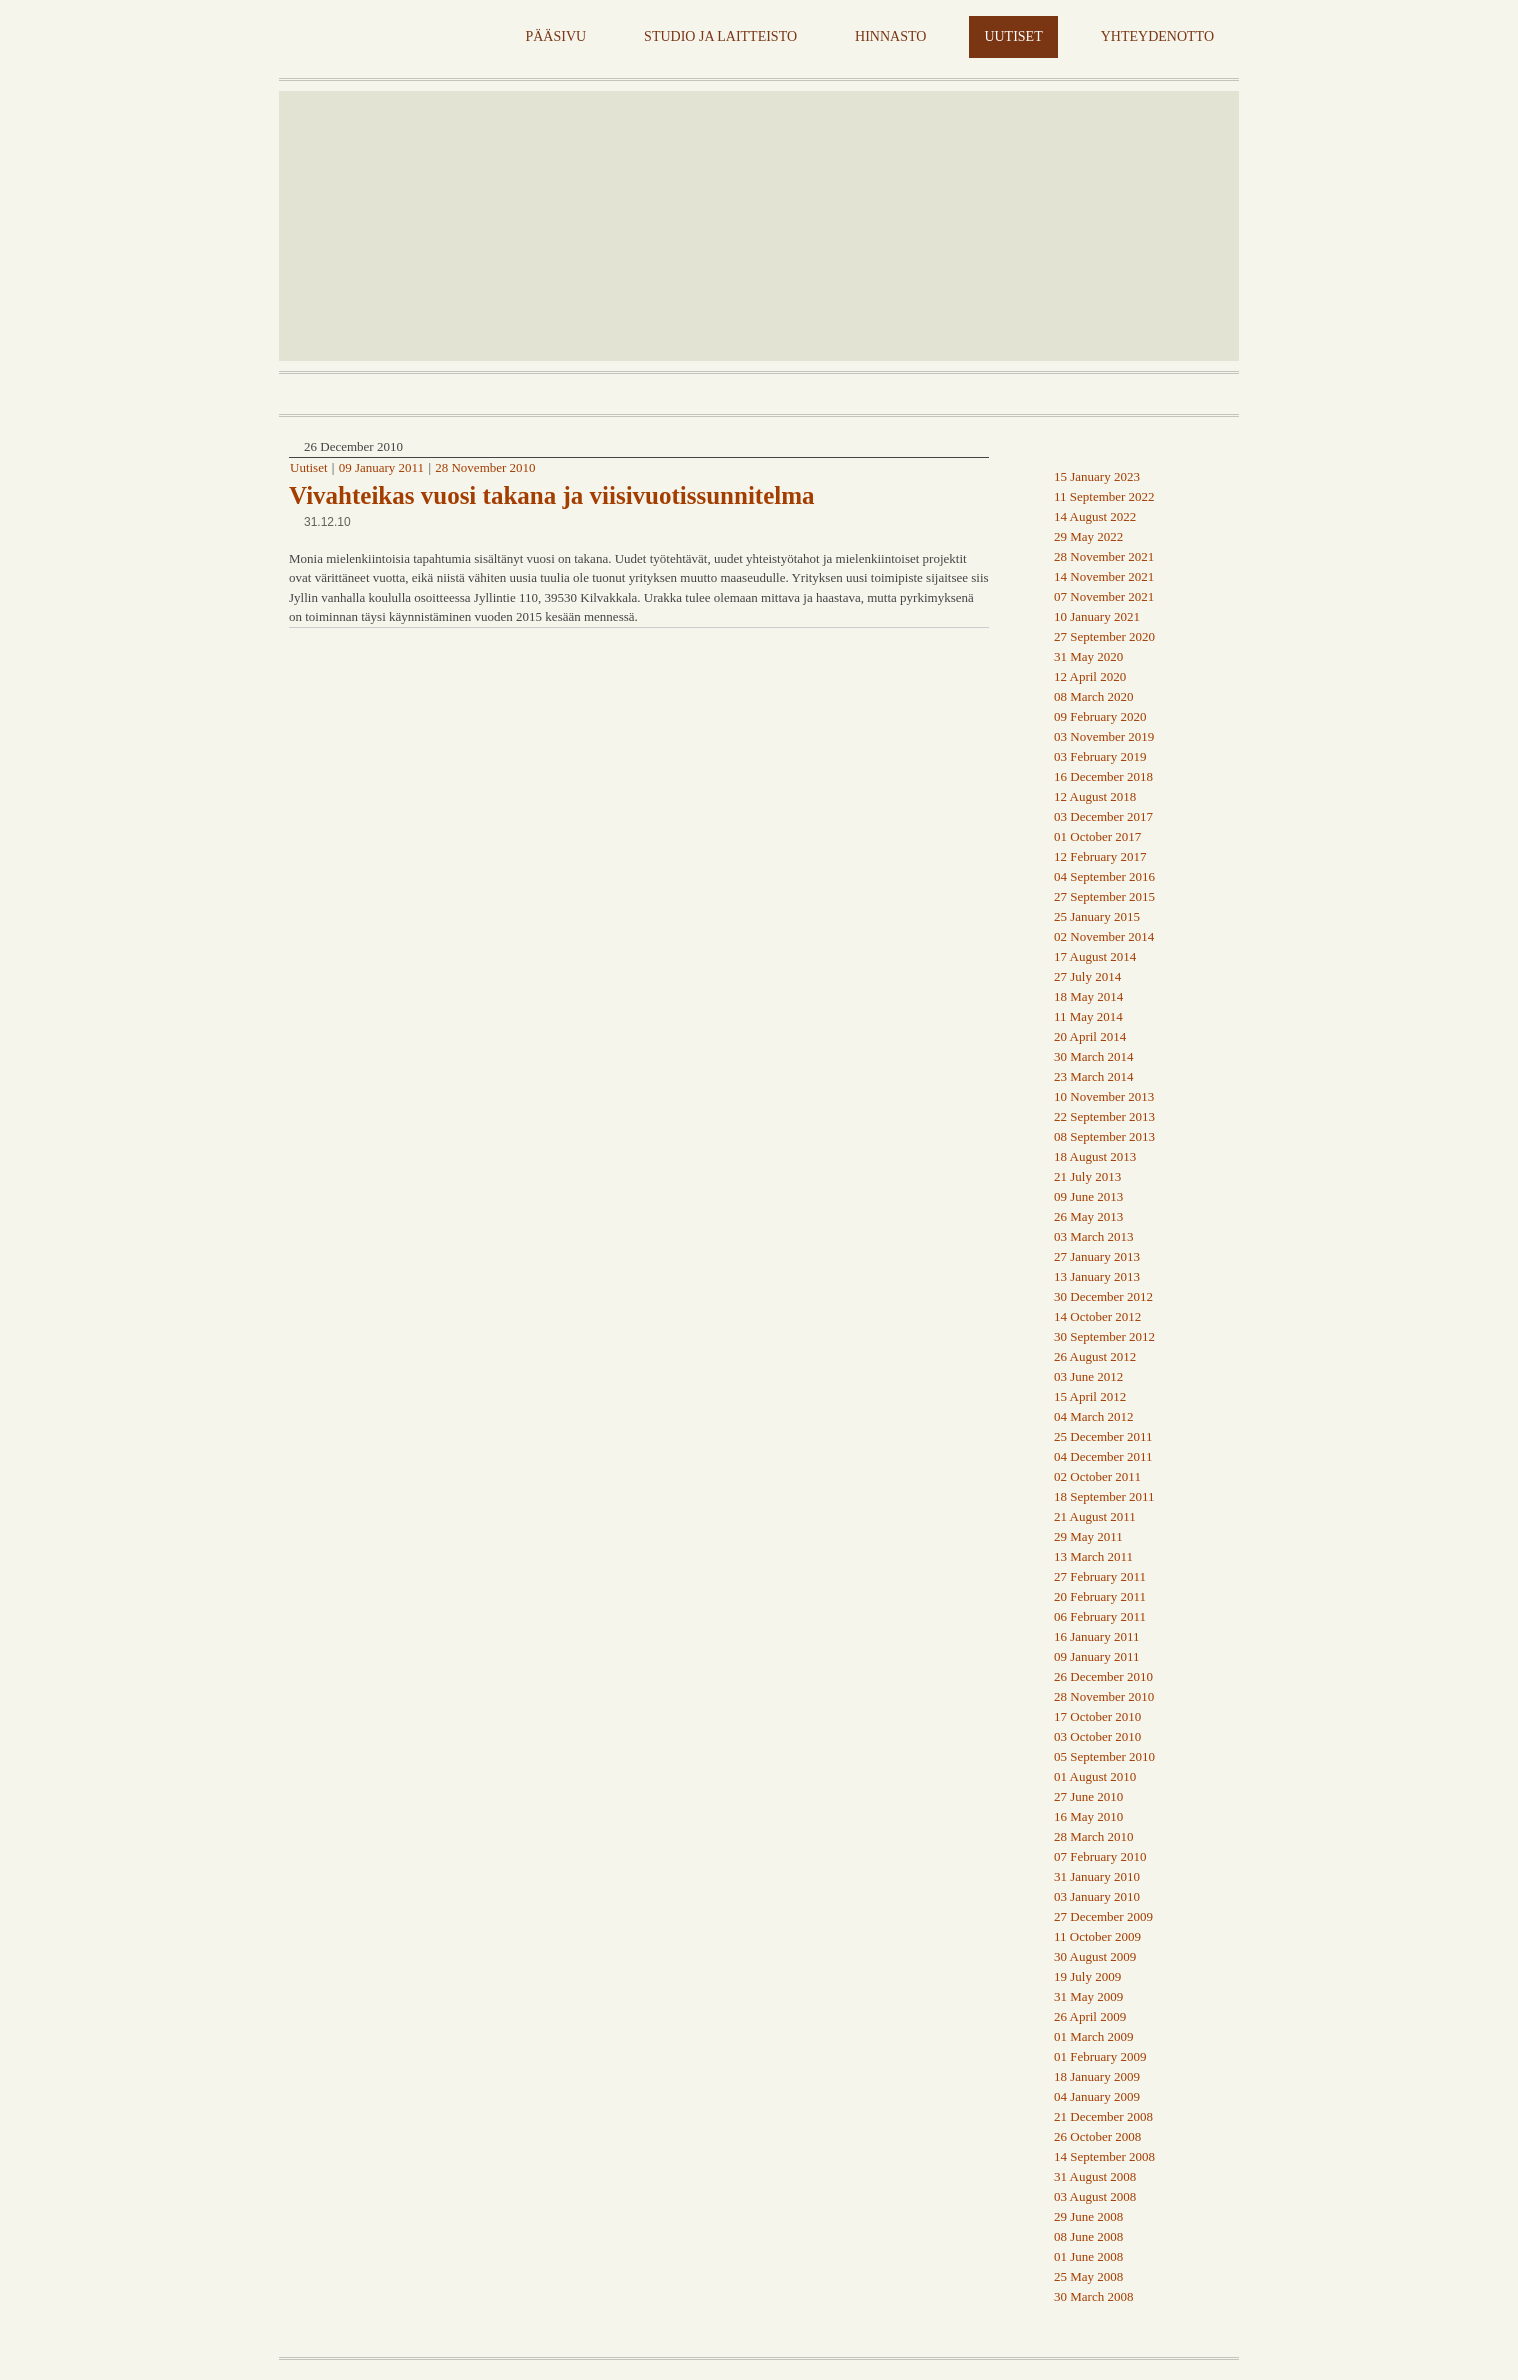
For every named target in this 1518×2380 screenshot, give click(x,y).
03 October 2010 (1097, 1736)
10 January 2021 (1097, 616)
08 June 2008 (1088, 2236)
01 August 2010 (1095, 1776)
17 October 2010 (1097, 1716)
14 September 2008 (1104, 2156)
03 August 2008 (1095, 2196)
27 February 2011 (1100, 1576)
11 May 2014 (1088, 1016)
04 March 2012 (1093, 1416)
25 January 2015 (1097, 916)
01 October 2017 (1097, 836)
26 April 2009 (1090, 2016)
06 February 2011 (1100, 1616)
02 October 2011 (1097, 1476)
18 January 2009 (1097, 2076)
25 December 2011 (1103, 1436)
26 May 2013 (1088, 1216)
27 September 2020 (1104, 636)
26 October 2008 (1097, 2136)
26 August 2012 (1095, 1356)
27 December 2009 (1103, 1916)
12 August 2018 (1095, 796)
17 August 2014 (1095, 956)
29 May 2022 (1088, 536)
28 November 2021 (1104, 556)
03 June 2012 (1088, 1376)
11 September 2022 (1104, 496)
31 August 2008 (1095, 2176)
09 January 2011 (381, 467)
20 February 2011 (1100, 1596)
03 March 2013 (1093, 1236)
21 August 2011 (1095, 1516)
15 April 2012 (1090, 1396)
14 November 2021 (1104, 576)
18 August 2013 (1095, 1156)
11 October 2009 (1097, 1936)
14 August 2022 (1095, 516)
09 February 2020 (1100, 716)
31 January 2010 (1097, 1876)
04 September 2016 (1104, 876)
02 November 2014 (1104, 936)
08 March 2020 (1093, 696)
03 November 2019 (1104, 736)
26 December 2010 (1103, 1676)
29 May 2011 (1088, 1536)
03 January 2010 (1097, 1896)
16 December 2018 (1103, 776)
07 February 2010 (1100, 1856)
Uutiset (309, 467)
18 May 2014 (1088, 996)
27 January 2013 (1097, 1256)
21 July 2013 (1087, 1176)
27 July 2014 (1087, 976)
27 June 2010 (1088, 1796)
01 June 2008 (1088, 2256)
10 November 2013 (1104, 1096)
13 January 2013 (1097, 1276)
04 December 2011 (1103, 1456)
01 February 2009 (1100, 2056)
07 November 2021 (1104, 596)
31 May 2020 (1088, 656)
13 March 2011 (1093, 1556)
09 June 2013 (1088, 1196)
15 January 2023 (1097, 476)
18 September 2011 (1104, 1496)
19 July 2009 (1087, 1976)
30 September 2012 (1104, 1336)
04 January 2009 (1097, 2096)
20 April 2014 (1090, 1036)
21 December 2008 (1103, 2116)
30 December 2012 (1103, 1296)
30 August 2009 (1095, 1956)
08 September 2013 (1104, 1136)
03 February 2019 (1100, 756)
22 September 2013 (1104, 1116)
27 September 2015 (1104, 896)
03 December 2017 (1103, 816)
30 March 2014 (1093, 1056)
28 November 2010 (485, 467)
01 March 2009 (1093, 2036)
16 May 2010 (1088, 1816)
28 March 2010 (1093, 1836)
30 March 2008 (1093, 2296)
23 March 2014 (1093, 1076)
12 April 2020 (1090, 676)
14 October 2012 (1097, 1316)
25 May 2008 (1088, 2276)
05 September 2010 (1104, 1756)
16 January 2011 (1096, 1636)
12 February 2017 (1100, 856)
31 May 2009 (1088, 1996)
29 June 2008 (1088, 2216)
